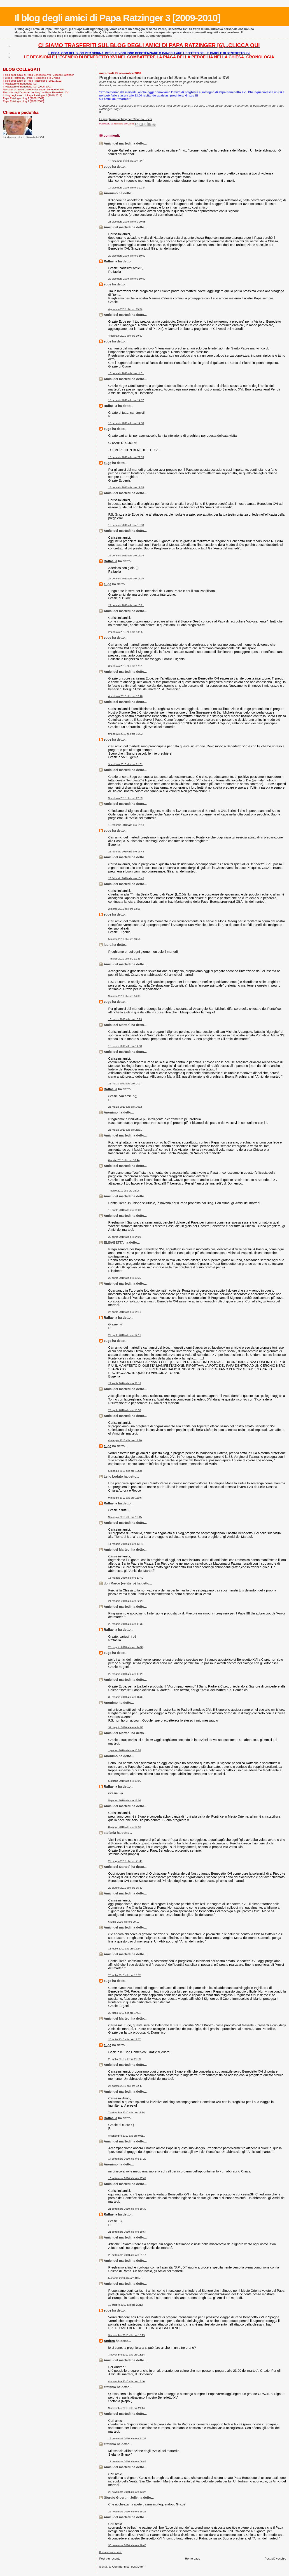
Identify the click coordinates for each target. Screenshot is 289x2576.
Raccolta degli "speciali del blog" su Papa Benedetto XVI (36, 92)
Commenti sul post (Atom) (129, 2566)
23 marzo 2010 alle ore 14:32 (125, 1106)
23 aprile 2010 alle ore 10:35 (124, 1278)
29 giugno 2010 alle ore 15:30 (125, 1887)
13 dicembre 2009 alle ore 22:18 (126, 161)
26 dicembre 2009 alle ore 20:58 (126, 221)
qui (217, 105)
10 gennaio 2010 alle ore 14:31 (126, 373)
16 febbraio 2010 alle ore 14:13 (126, 825)
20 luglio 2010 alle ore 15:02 (124, 1975)
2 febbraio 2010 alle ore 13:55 (125, 632)
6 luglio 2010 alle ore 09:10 (123, 1921)
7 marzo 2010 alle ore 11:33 (124, 958)
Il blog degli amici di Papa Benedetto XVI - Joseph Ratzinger (38, 74)
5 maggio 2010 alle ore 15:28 (125, 1470)
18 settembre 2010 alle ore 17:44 (127, 2178)
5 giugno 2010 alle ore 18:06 (124, 1780)
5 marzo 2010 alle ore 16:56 (124, 939)
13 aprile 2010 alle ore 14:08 (124, 1210)
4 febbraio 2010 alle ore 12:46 (125, 696)
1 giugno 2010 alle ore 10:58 (124, 1750)
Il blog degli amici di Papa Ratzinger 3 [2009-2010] (117, 17)
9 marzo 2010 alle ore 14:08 (124, 996)
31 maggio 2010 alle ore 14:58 (125, 1727)
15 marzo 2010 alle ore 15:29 (125, 1019)
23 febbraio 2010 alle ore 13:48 (126, 878)
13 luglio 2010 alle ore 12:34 (124, 1948)
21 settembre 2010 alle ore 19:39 (127, 2208)
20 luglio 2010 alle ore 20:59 (124, 2059)
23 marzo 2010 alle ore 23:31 (125, 1129)
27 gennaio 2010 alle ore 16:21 (126, 605)
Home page (192, 2558)
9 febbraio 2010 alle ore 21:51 (125, 764)
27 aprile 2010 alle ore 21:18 (124, 1383)
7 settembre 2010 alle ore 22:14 (126, 2112)
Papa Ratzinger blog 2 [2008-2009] (23, 98)
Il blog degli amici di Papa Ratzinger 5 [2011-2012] (32, 80)
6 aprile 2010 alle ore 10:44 (124, 1160)
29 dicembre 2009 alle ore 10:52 (126, 255)
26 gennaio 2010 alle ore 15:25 (126, 578)
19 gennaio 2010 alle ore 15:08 (126, 525)
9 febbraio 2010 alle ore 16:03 (125, 733)
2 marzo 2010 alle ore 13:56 (124, 908)
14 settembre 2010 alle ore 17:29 (127, 2158)
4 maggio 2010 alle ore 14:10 (125, 1440)
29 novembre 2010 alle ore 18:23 (127, 2511)
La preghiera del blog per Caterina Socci (125, 119)
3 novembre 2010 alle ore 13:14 (126, 2354)
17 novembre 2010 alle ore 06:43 (127, 2461)
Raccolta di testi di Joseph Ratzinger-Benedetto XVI (33, 89)
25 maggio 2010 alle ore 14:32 (125, 1647)
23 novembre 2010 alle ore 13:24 (127, 2492)
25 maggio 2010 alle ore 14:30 (125, 1624)
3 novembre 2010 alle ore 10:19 (126, 2335)
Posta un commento (110, 2552)
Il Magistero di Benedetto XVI (20, 83)
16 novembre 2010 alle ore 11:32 (127, 2438)
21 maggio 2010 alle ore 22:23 (125, 1601)
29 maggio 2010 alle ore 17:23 (125, 1674)
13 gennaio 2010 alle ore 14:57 (126, 400)
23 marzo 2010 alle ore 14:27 (125, 1083)
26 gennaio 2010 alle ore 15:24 (126, 555)
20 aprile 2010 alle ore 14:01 (124, 1236)
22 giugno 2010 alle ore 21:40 (125, 1861)
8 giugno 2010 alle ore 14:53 (124, 1827)
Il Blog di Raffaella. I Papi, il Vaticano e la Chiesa (31, 77)
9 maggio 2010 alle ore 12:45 (125, 1497)
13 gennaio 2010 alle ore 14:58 (126, 423)
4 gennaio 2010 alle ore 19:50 (125, 335)
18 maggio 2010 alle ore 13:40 (125, 1577)
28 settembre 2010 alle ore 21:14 (127, 2255)
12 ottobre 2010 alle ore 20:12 (125, 2304)
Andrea (109, 2341)
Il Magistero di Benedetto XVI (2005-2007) (27, 86)
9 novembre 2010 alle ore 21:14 (126, 2408)
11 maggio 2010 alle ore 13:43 (125, 1544)
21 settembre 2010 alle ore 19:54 (127, 2231)
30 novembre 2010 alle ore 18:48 (127, 2545)
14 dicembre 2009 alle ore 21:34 (126, 187)
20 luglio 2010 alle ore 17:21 (124, 2012)
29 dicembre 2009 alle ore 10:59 (126, 278)
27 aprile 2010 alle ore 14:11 (124, 1312)
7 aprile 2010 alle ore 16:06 (124, 1190)
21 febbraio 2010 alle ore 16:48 (126, 851)
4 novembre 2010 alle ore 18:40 (126, 2381)
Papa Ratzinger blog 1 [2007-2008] (23, 101)
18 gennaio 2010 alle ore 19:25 (126, 487)
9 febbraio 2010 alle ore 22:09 (125, 798)
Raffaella (110, 261)
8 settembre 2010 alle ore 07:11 (126, 2135)
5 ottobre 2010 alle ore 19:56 (124, 2278)
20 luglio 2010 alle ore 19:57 (124, 2039)
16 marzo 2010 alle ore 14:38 (125, 1046)
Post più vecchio (275, 2558)
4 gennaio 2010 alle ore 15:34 (125, 309)
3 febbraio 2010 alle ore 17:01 (125, 666)
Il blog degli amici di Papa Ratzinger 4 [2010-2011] (32, 95)
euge (107, 166)
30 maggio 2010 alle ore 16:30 (125, 1697)
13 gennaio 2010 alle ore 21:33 (126, 457)
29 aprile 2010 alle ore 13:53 (124, 1410)
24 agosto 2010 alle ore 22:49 (125, 2086)
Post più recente (109, 2558)
